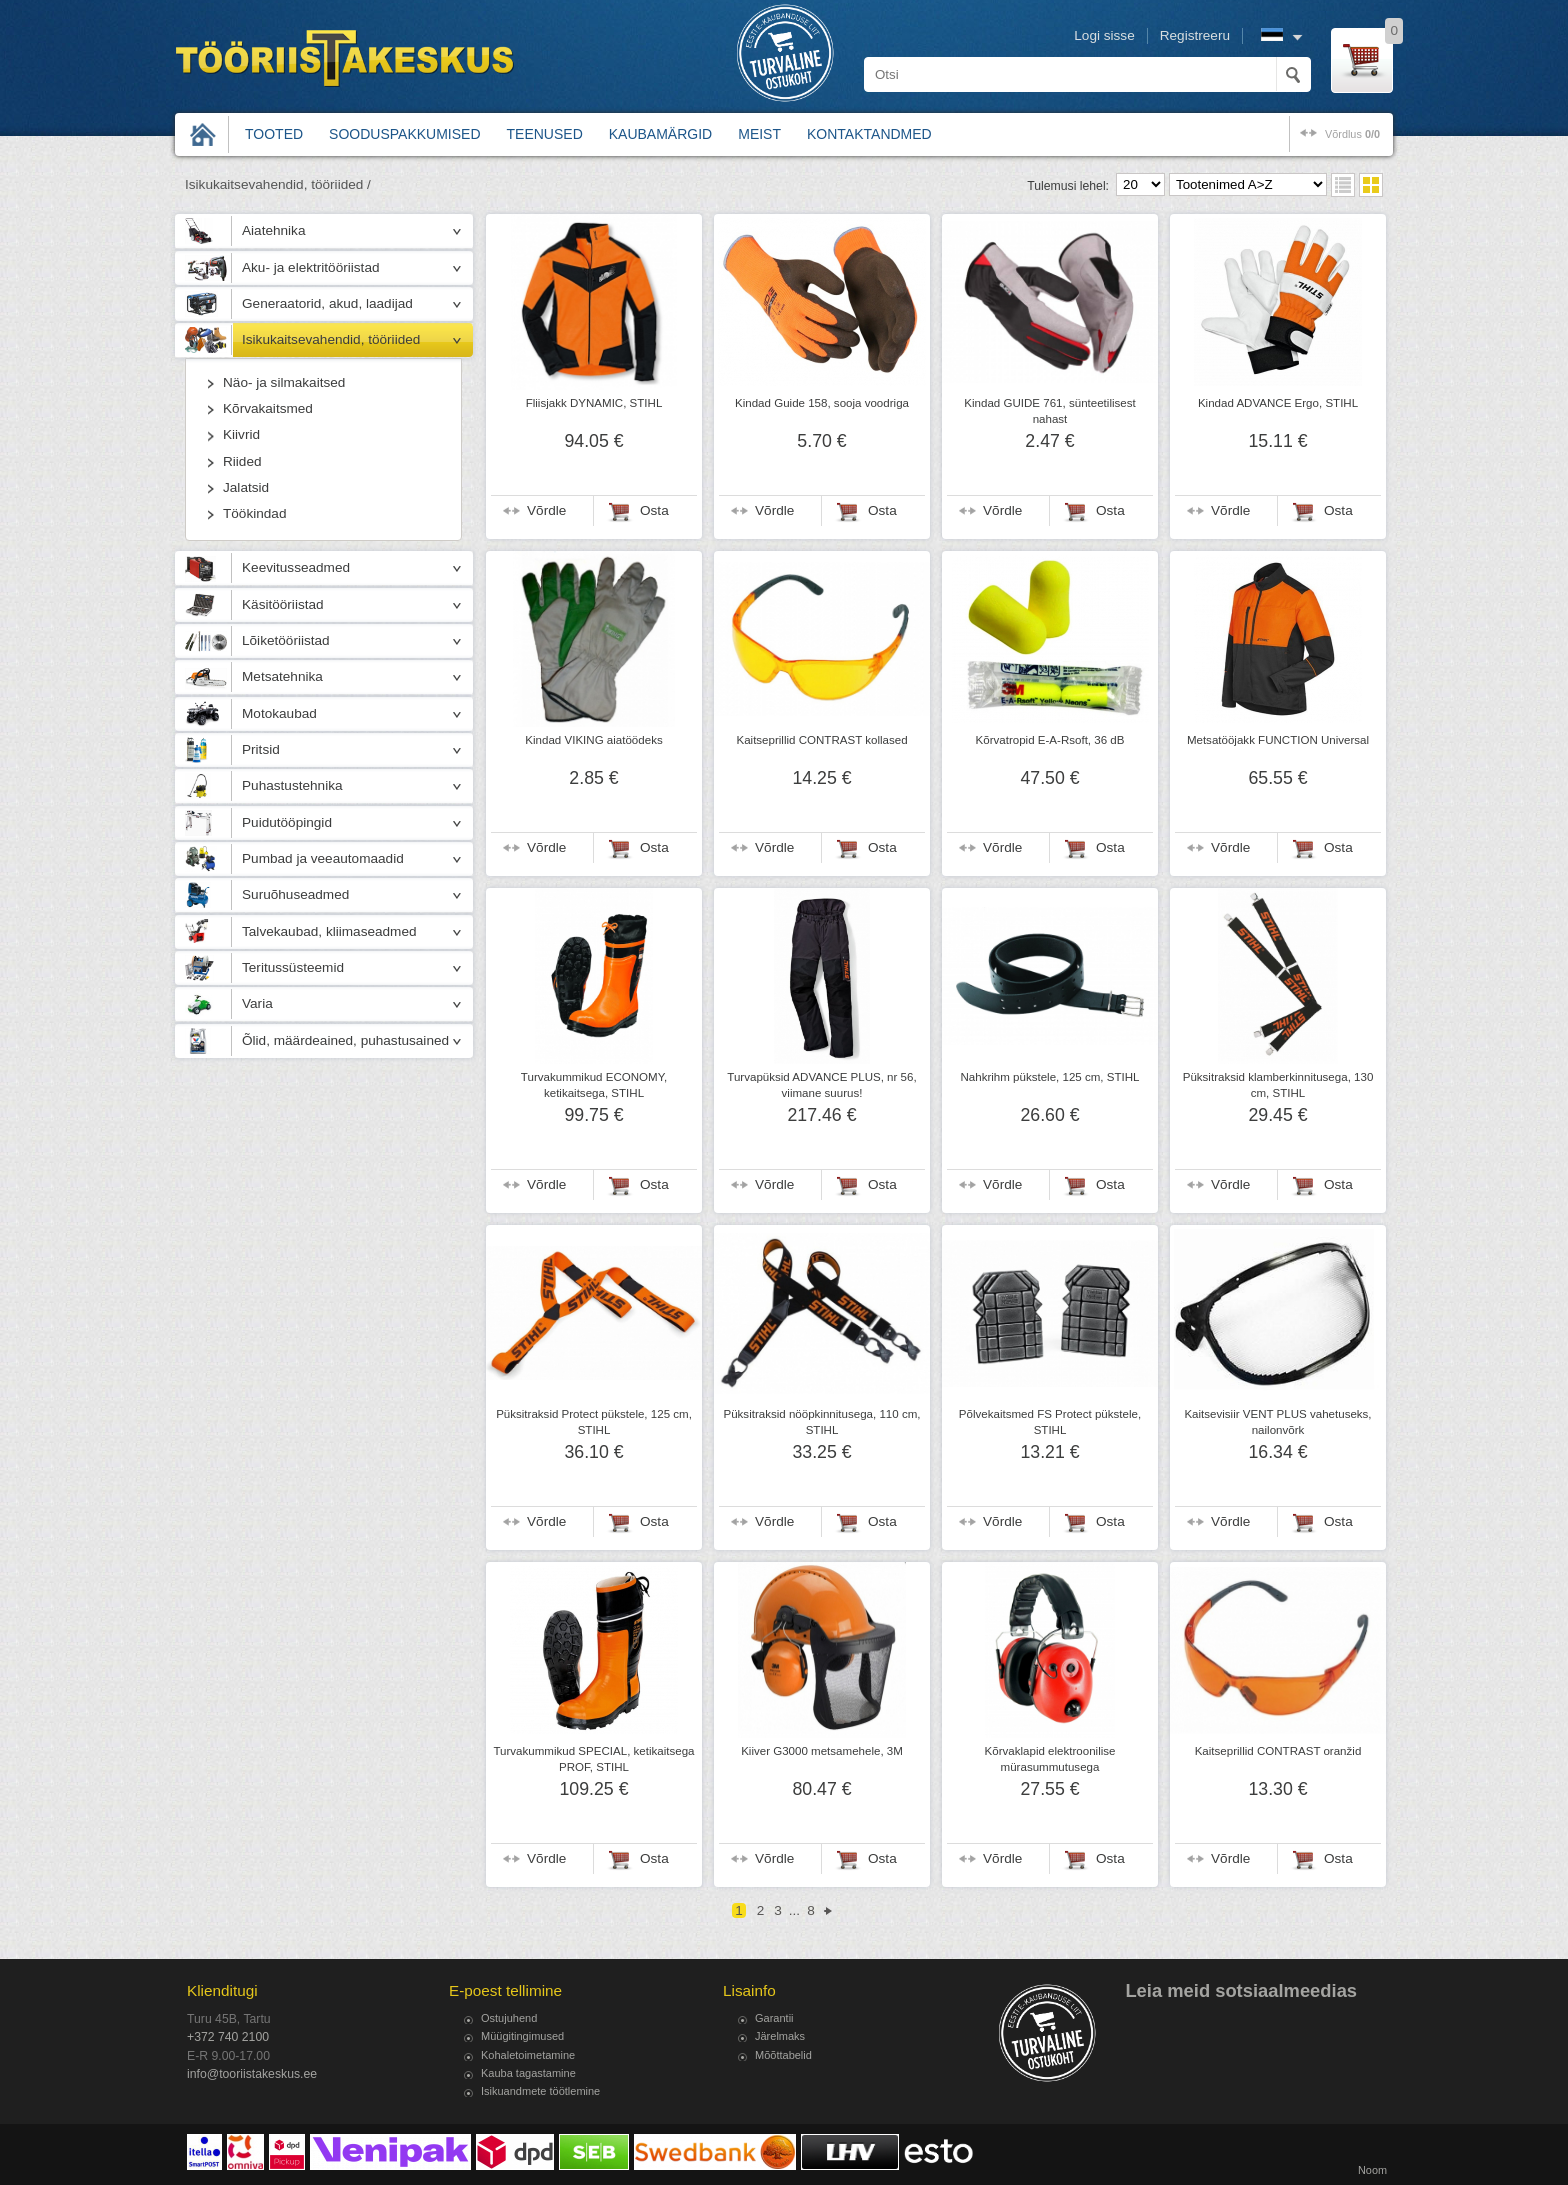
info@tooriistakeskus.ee (252, 2074)
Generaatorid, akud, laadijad (327, 303)
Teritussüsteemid (293, 967)
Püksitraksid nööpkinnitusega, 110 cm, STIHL (821, 1422)
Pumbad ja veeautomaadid (323, 858)
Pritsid (261, 749)
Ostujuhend (509, 2018)
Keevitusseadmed (296, 567)
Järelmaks (780, 2036)
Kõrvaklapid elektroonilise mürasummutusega (1050, 1759)
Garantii (774, 2018)
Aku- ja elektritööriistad (311, 267)
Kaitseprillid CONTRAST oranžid (1278, 1751)
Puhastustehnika (292, 785)
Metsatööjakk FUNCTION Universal (1278, 740)
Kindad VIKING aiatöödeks (593, 740)
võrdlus (1352, 134)
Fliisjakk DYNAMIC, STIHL (594, 403)
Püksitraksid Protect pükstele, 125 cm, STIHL (594, 1422)
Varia (257, 1003)
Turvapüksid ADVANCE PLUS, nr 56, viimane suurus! (821, 1085)
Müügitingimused (522, 2036)
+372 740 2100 (228, 2037)
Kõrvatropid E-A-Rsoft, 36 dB (1050, 740)
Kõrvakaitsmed (268, 408)
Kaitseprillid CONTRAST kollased (821, 740)
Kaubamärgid (660, 134)
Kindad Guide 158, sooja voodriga (822, 403)
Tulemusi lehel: (1068, 186)
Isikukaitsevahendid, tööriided (331, 339)
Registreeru (1195, 35)
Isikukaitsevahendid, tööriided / (278, 184)
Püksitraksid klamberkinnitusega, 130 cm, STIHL (1278, 1085)
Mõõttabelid (783, 2055)
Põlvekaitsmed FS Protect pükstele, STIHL (1050, 1422)
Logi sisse (1104, 35)
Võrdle (546, 510)
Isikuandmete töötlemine (540, 2091)
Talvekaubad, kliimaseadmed (329, 931)
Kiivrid (241, 434)
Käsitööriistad (283, 604)
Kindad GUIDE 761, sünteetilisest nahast (1049, 411)
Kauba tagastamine (528, 2073)
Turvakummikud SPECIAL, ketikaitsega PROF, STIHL (593, 1759)
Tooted (274, 134)
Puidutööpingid (287, 822)
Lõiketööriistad (286, 640)
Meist (759, 134)
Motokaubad (279, 713)
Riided (242, 461)
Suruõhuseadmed (295, 894)
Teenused (545, 134)
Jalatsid (246, 487)
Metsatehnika (282, 676)
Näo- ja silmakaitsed (284, 382)
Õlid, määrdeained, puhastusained (345, 1040)
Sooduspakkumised (404, 134)
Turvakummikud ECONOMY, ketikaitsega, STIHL (594, 1085)
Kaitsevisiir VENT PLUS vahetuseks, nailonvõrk (1277, 1422)
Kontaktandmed (869, 134)
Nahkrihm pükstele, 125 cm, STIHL (1049, 1077)
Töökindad (254, 513)
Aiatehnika (273, 230)
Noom (1372, 2170)
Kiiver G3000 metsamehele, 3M (822, 1751)
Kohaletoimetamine (528, 2055)
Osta (654, 510)
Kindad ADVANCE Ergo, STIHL (1278, 403)
